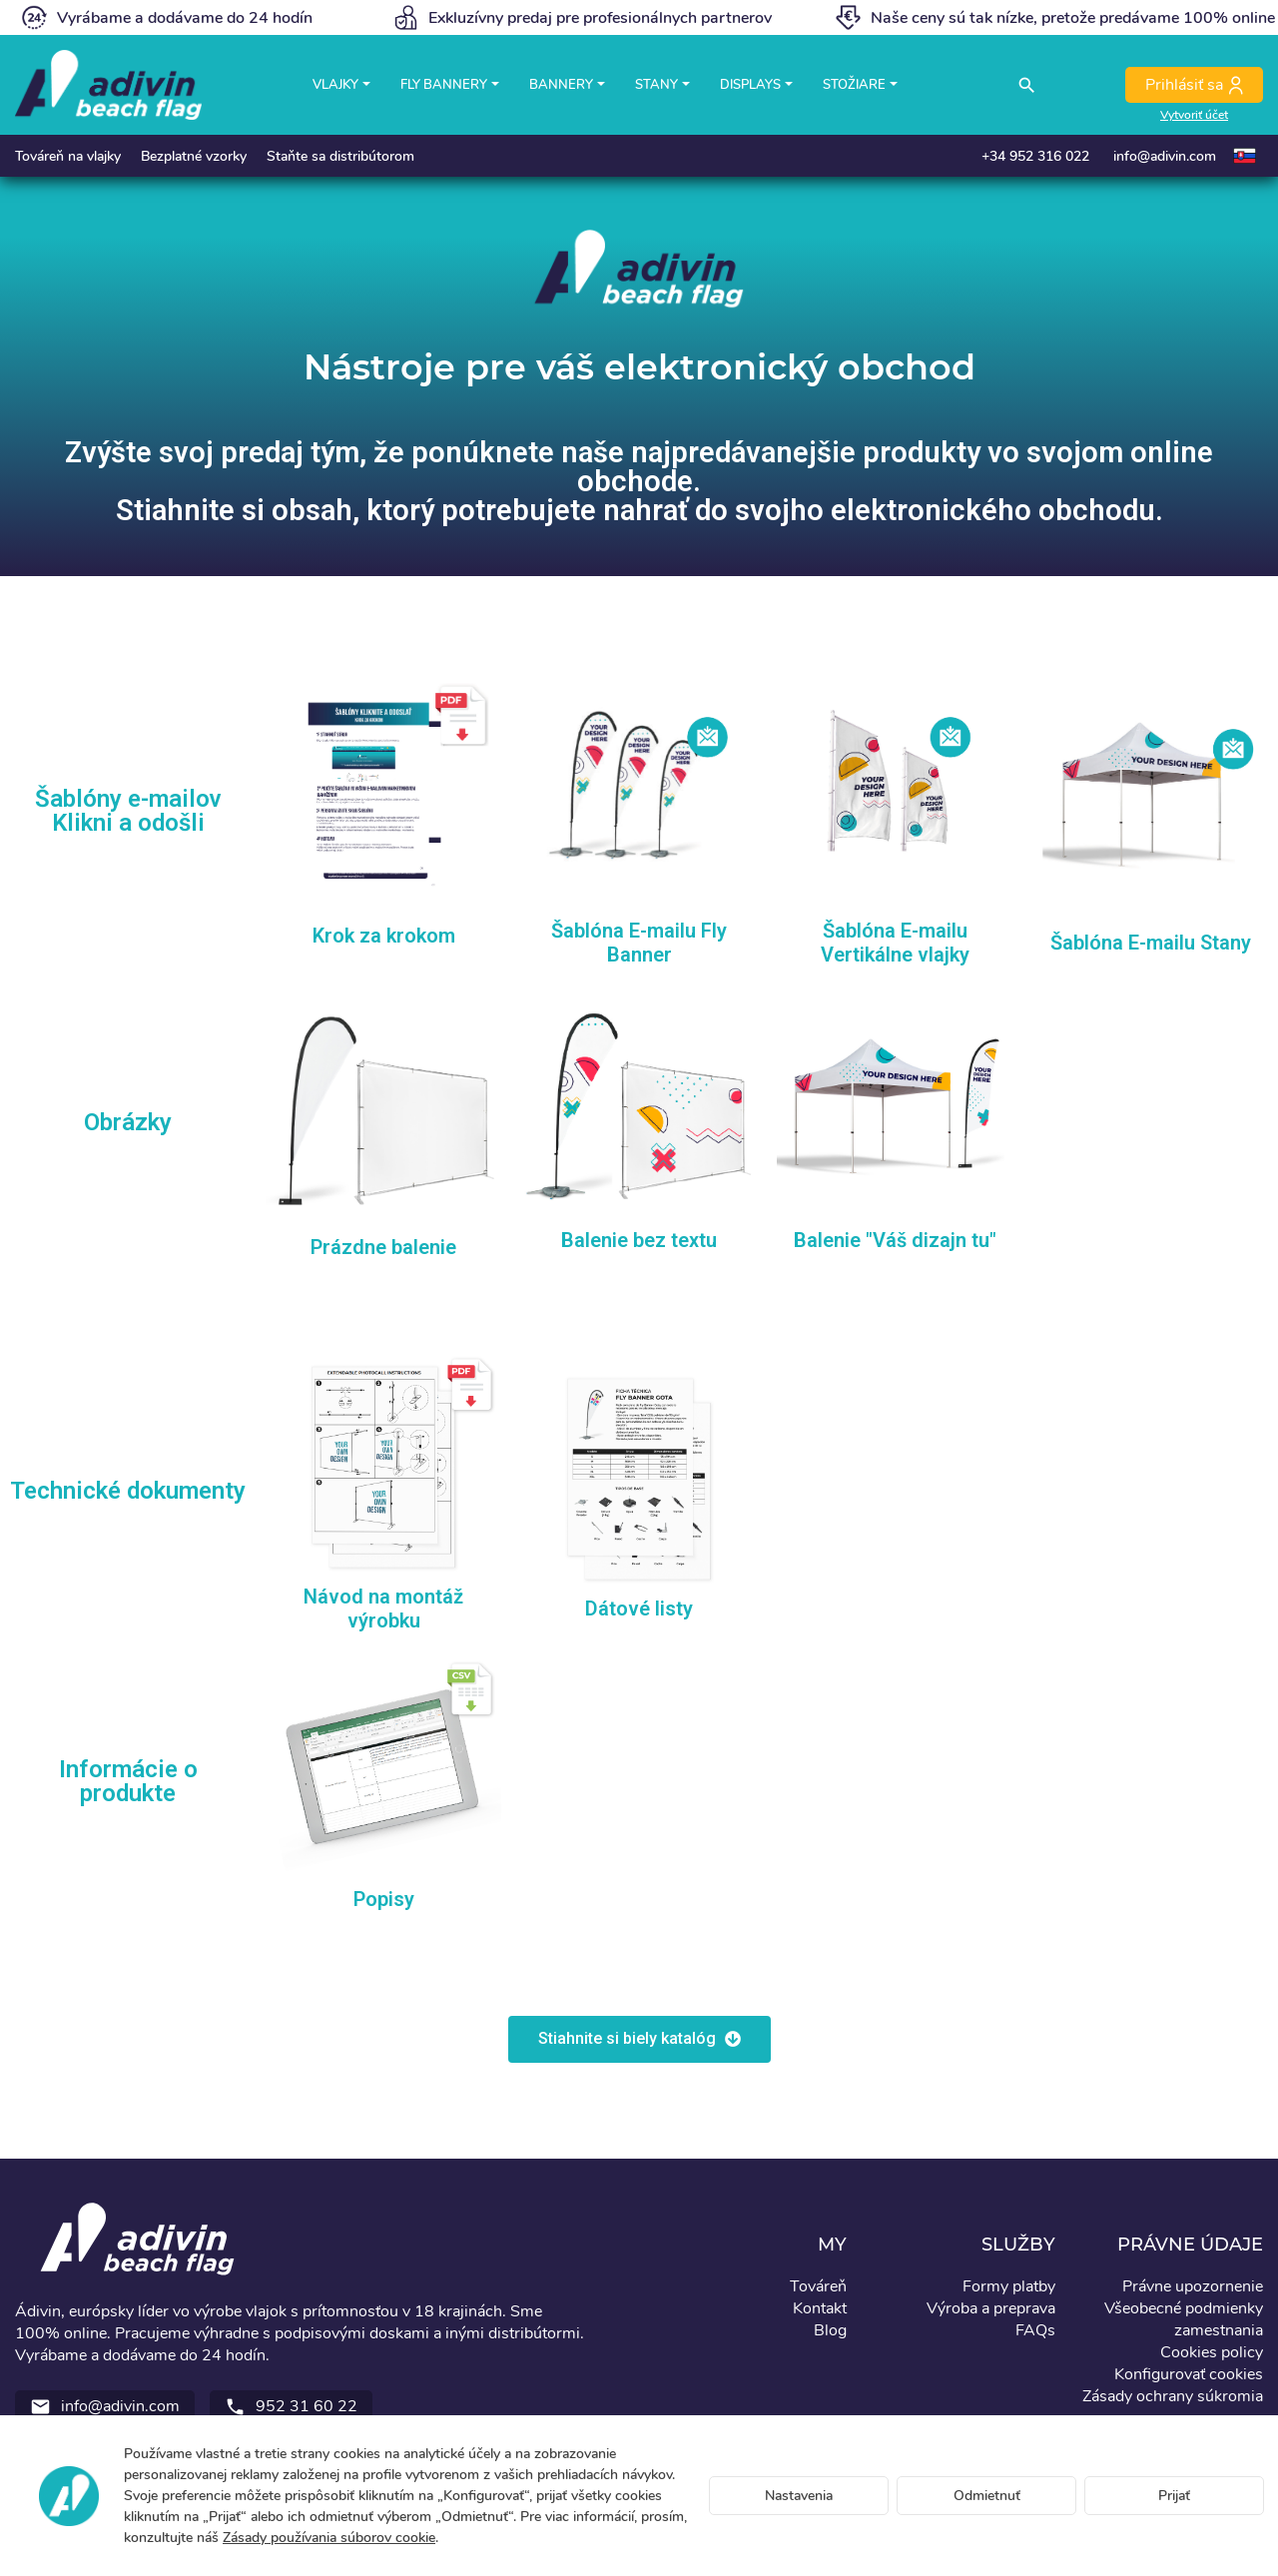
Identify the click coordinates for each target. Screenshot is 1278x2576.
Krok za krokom (384, 936)
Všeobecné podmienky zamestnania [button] (1183, 2319)
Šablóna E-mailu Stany (1150, 943)
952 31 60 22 (291, 2406)
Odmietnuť (987, 2495)
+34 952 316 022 (1035, 156)
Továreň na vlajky (68, 156)
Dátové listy (639, 1608)
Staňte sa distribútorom (340, 156)
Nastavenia (799, 2495)
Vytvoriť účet (1194, 115)
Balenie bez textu (639, 1240)
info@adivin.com (1164, 156)
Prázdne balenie (383, 1247)
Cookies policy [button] (1211, 2352)
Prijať (1174, 2495)
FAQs (1035, 2330)
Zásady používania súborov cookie (329, 2537)
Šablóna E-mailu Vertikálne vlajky (895, 942)
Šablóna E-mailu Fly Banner (639, 942)
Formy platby (1008, 2286)
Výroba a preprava (991, 2308)
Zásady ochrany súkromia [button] (1172, 2396)
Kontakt (820, 2308)
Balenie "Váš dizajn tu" (895, 1240)
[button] (639, 2039)
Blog (830, 2330)
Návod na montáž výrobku (383, 1608)
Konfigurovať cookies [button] (1188, 2374)
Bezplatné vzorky (194, 156)
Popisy (383, 1899)
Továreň (818, 2286)
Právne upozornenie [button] (1192, 2286)
